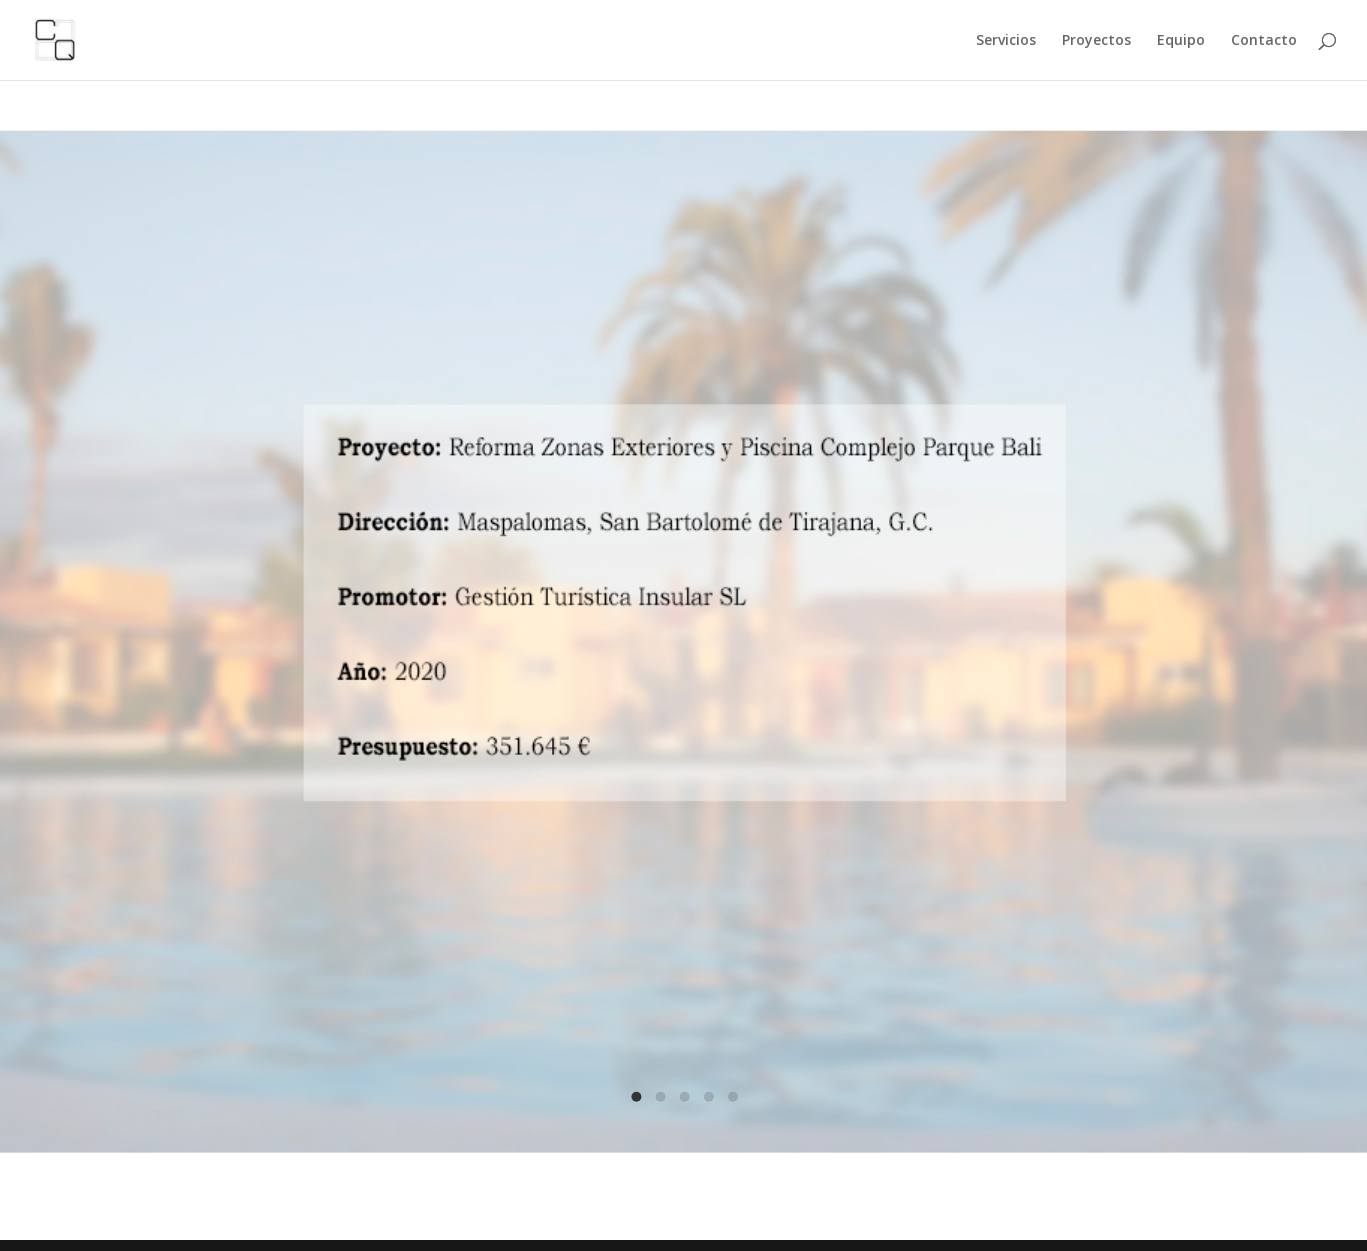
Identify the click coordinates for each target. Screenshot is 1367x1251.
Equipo (1181, 41)
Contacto (1264, 41)
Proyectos (1096, 41)
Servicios (1006, 41)
